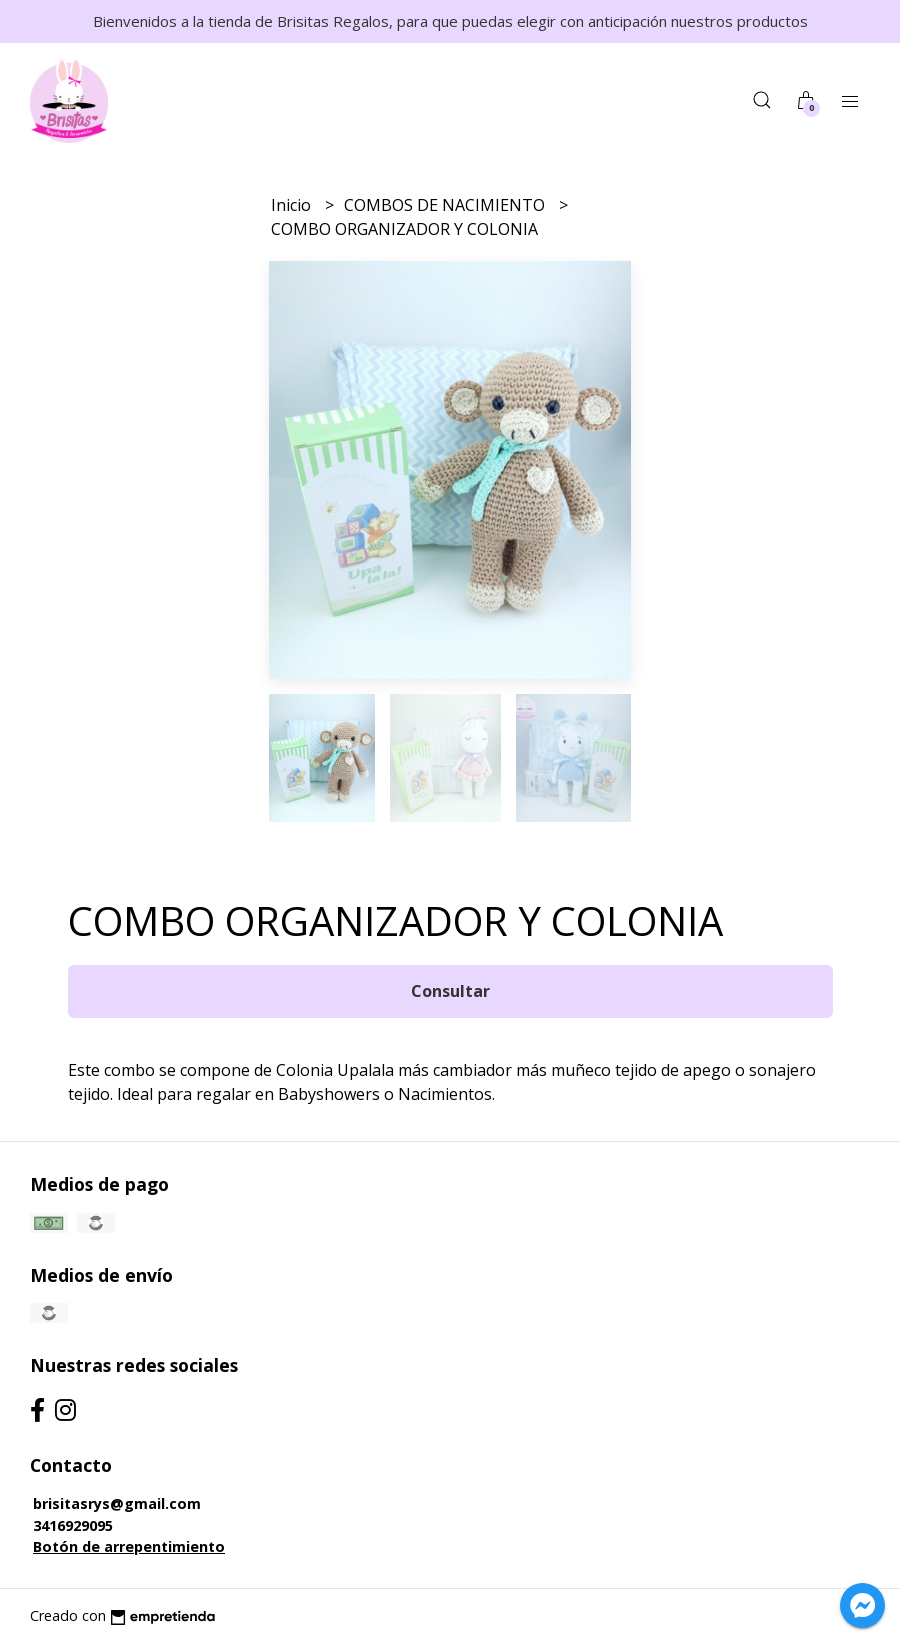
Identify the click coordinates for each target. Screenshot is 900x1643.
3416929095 (73, 1525)
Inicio (293, 205)
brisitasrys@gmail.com (117, 1503)
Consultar (450, 991)
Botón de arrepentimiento (129, 1546)
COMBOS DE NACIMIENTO (446, 205)
